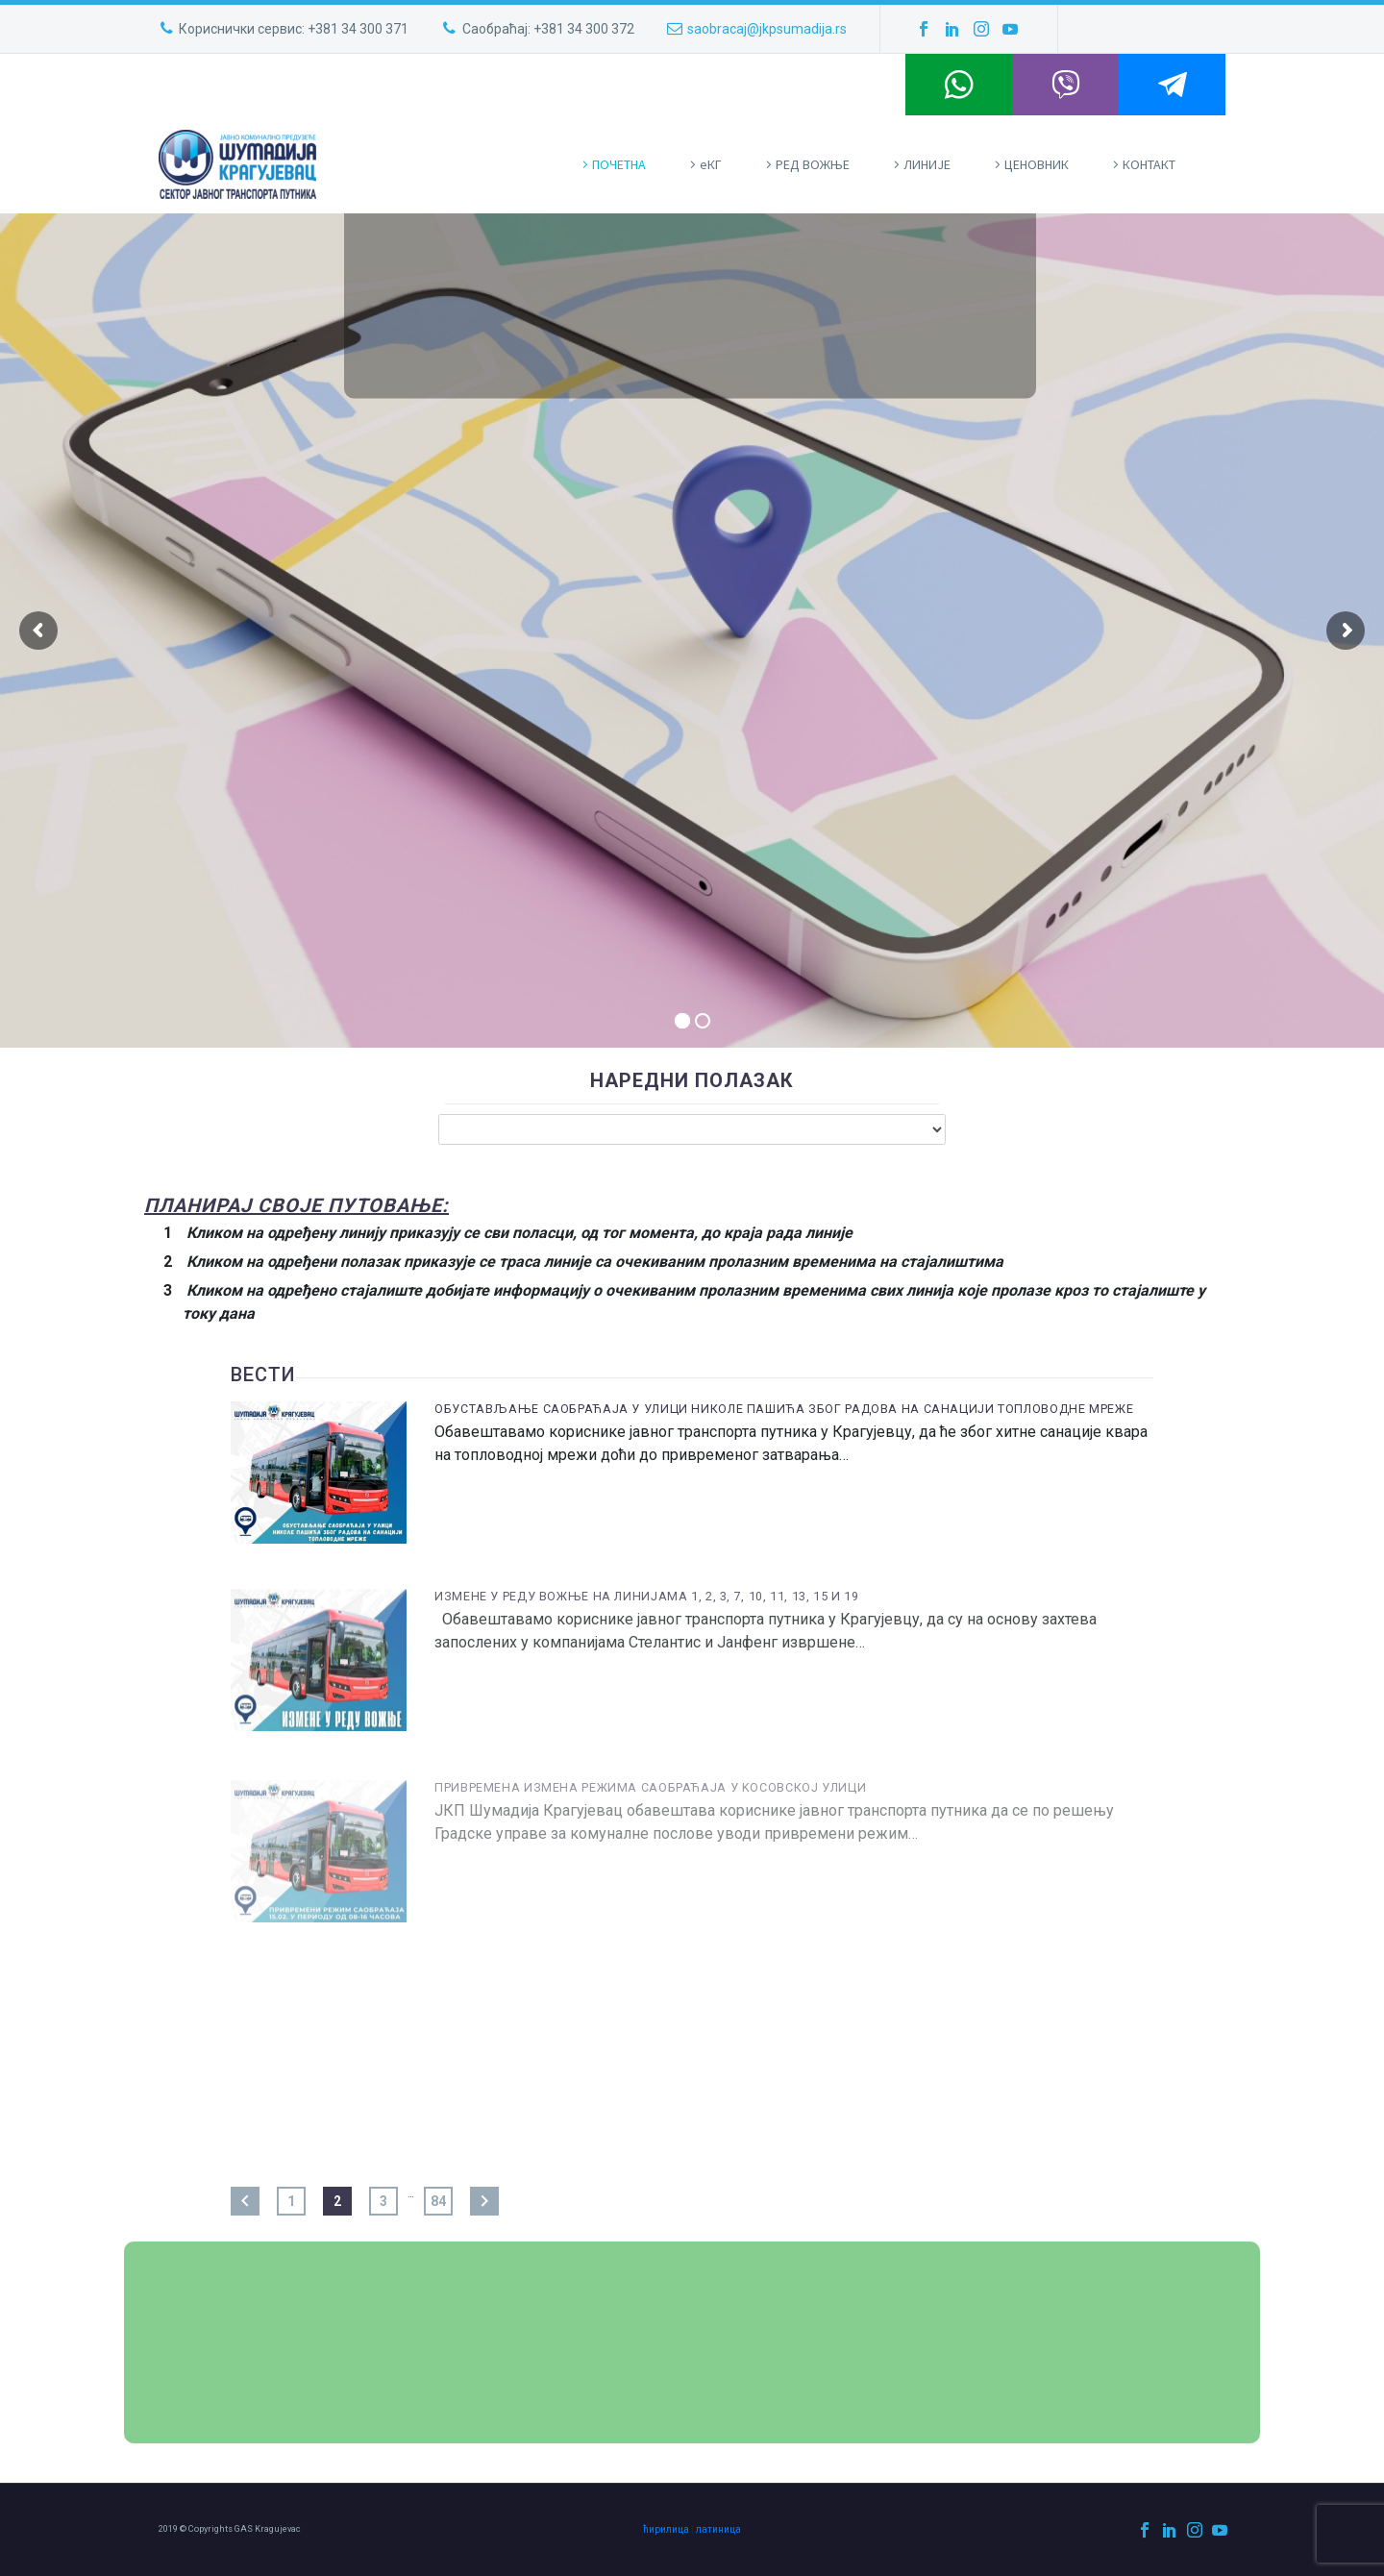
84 (438, 2201)
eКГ (711, 164)
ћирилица (666, 2529)
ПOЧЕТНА (619, 164)
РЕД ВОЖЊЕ (813, 164)
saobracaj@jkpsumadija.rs (767, 29)
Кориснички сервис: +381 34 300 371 (293, 29)
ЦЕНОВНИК (1036, 164)
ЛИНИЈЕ (927, 164)
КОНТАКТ (1149, 164)
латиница (718, 2529)
